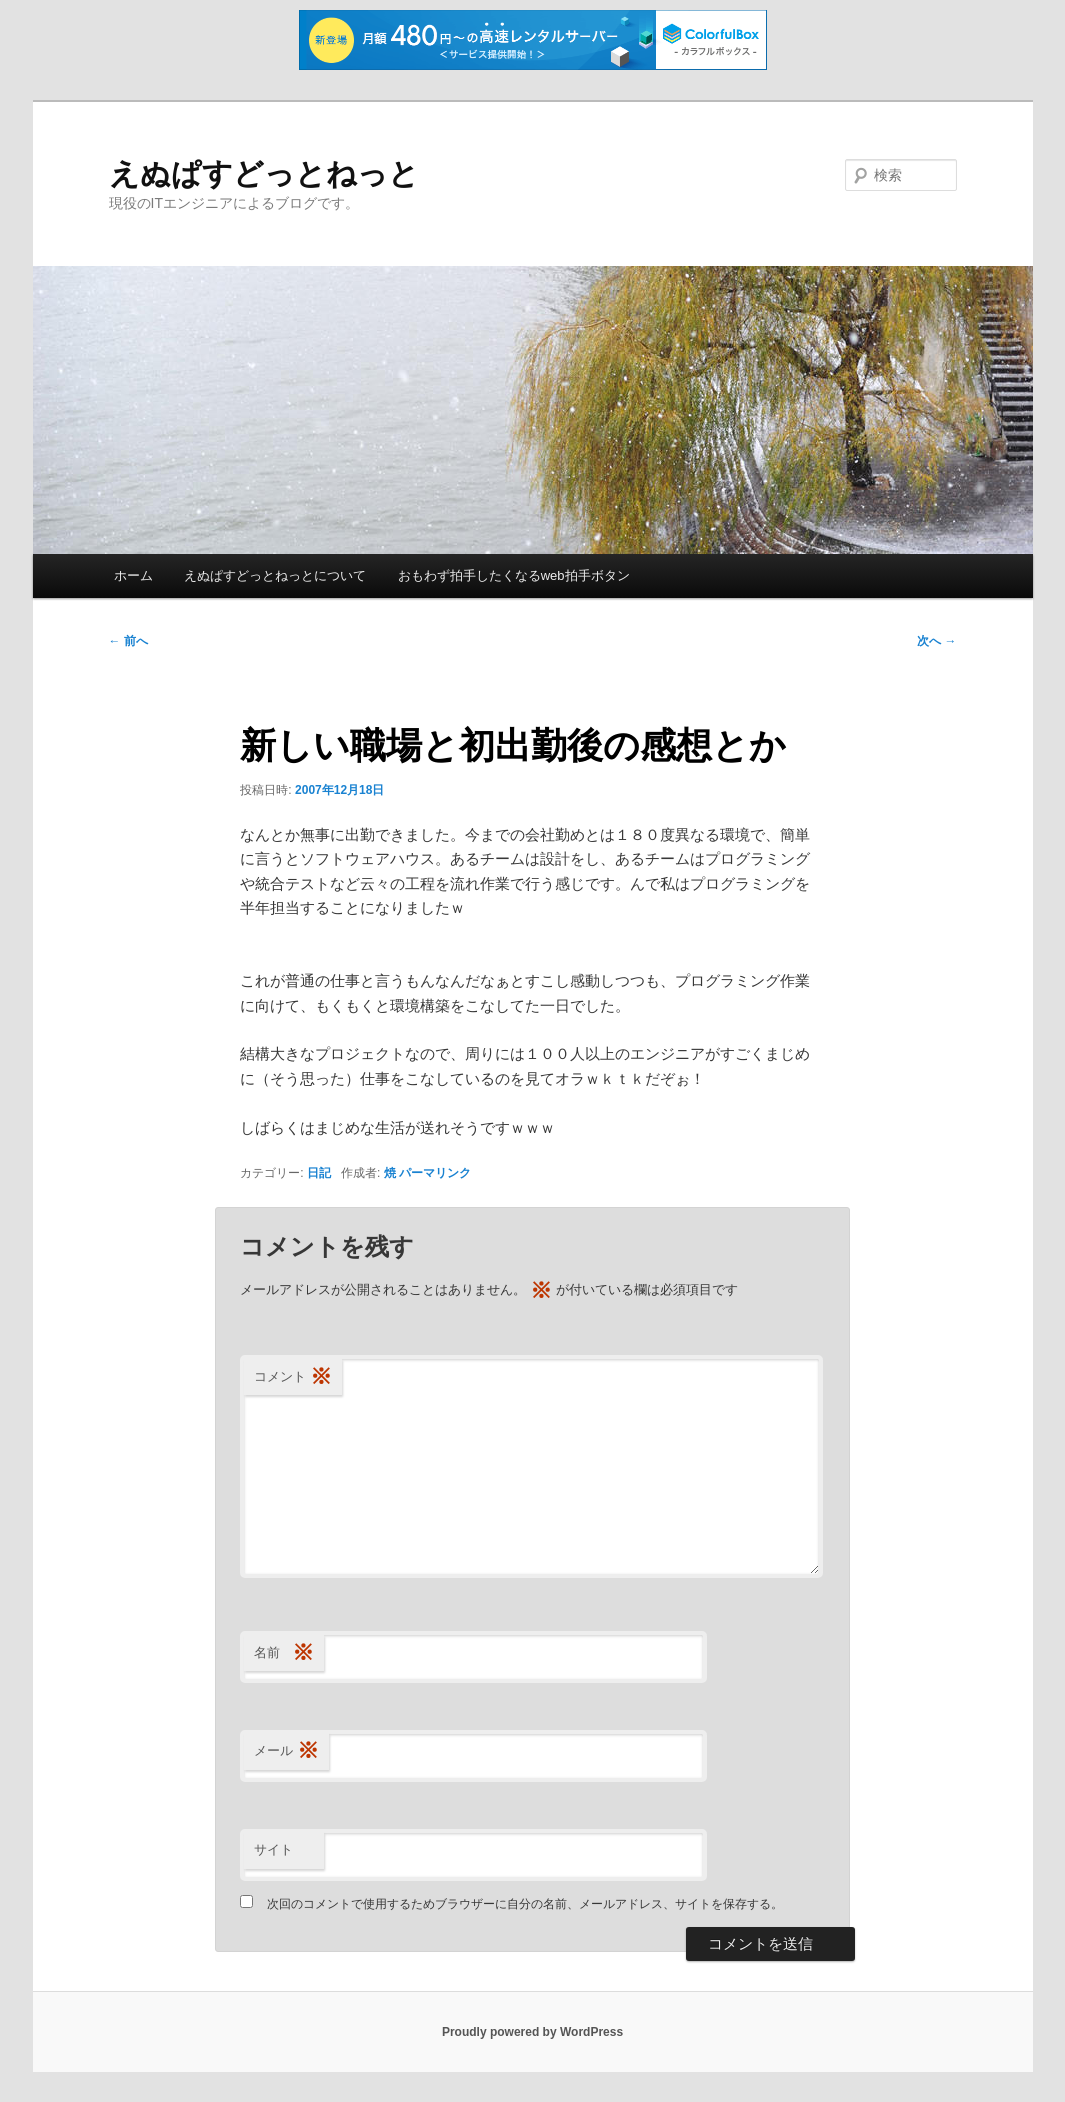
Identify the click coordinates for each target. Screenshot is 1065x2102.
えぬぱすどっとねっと (264, 173)
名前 (284, 1653)
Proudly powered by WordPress (532, 2032)
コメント (293, 1377)
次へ (936, 641)
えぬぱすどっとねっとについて (275, 575)
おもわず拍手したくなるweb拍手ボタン (514, 575)
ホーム (133, 575)
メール (286, 1751)
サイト (273, 1849)
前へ (128, 641)
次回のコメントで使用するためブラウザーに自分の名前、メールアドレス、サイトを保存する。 (525, 1904)
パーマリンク (435, 1173)
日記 (319, 1173)
